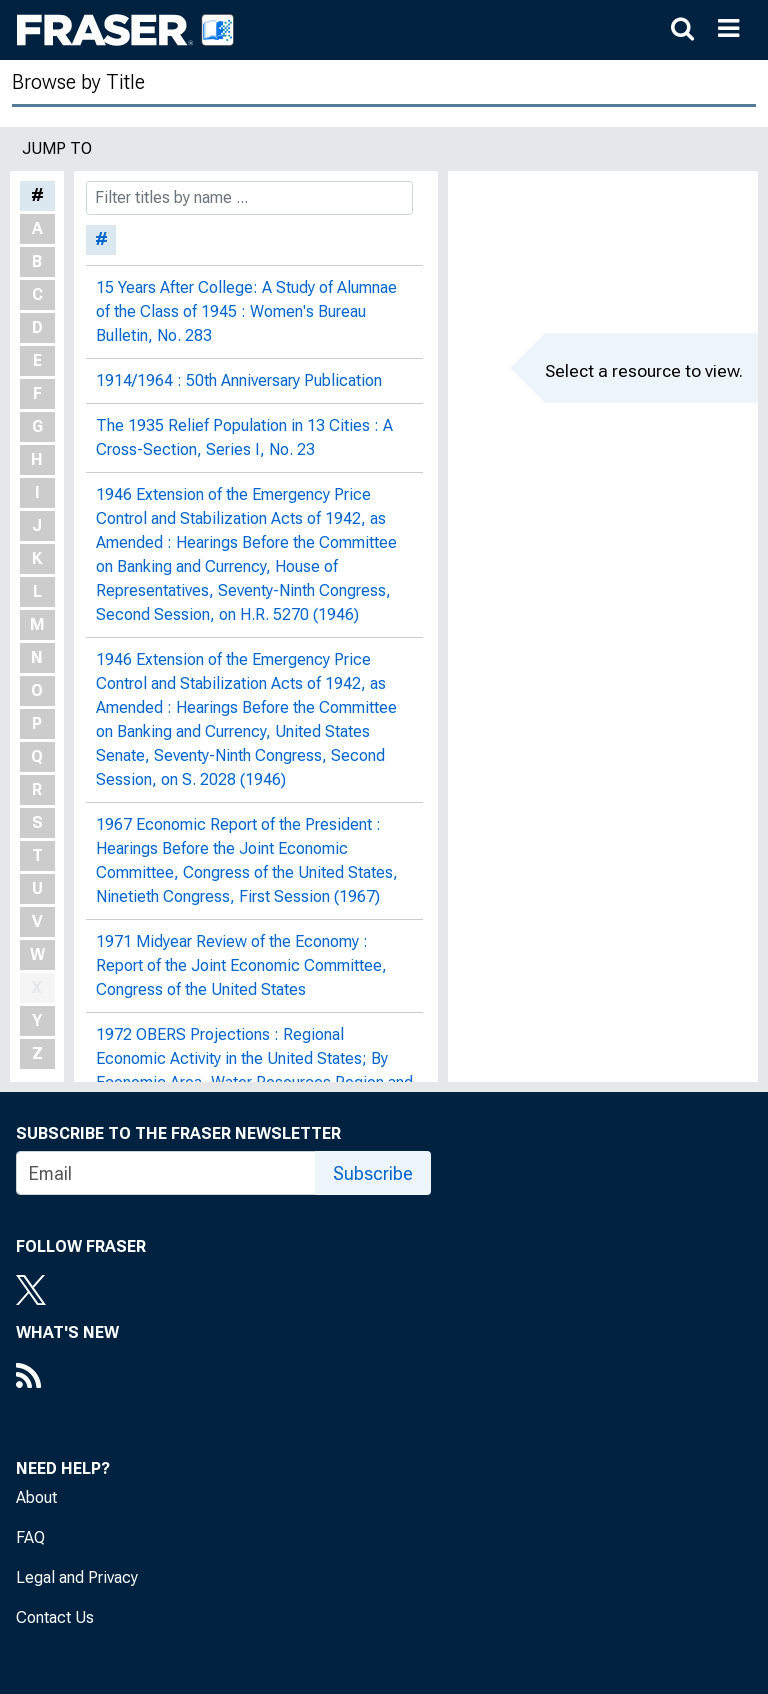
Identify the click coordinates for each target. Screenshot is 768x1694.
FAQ (30, 1537)
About (36, 1497)
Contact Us (55, 1617)
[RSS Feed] (67, 1378)
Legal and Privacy (77, 1577)
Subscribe (373, 1173)
